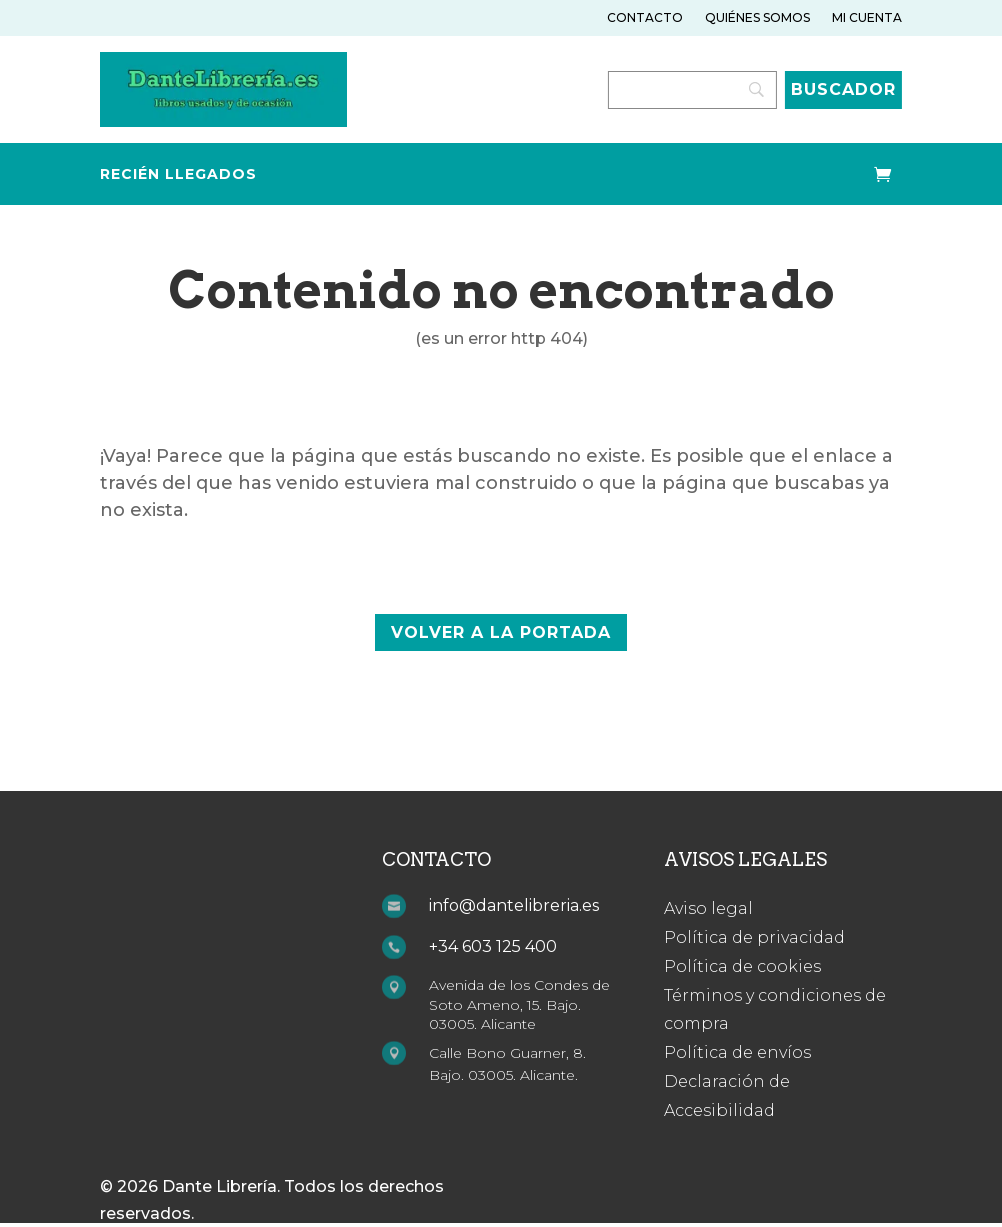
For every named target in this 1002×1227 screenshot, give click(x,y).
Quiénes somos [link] (757, 18)
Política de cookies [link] (742, 966)
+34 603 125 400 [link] (493, 946)
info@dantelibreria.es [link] (514, 905)
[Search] (692, 90)
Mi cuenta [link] (867, 18)
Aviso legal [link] (708, 908)
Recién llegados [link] (178, 175)
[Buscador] (843, 90)
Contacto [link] (645, 18)
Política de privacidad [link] (754, 937)
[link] (223, 121)
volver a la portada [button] (501, 632)
